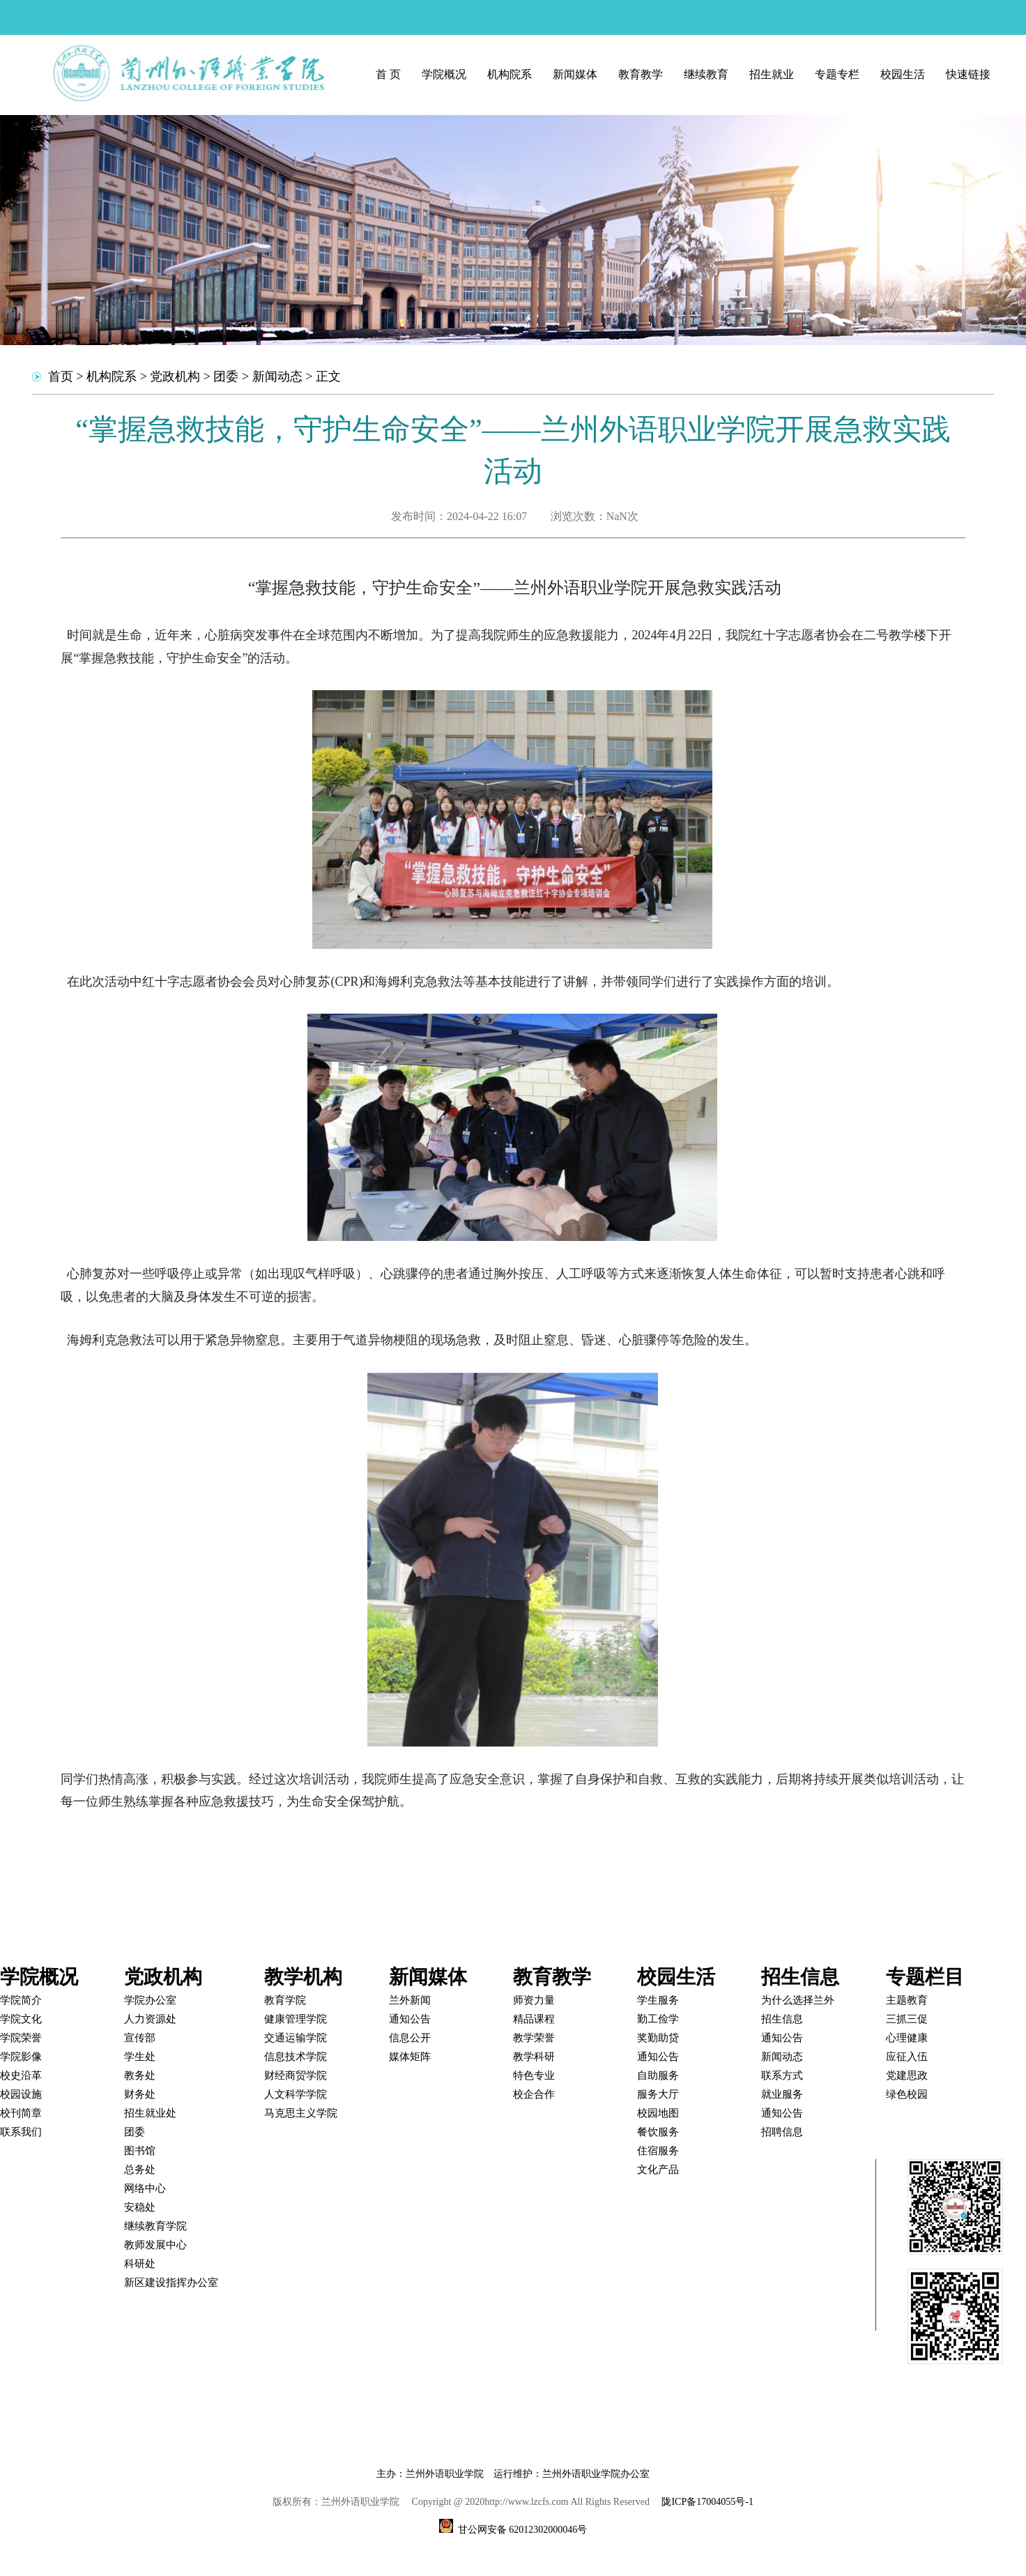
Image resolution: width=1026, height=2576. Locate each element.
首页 (60, 376)
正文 (328, 376)
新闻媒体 (575, 74)
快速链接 (968, 74)
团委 (225, 376)
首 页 (388, 74)
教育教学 (640, 74)
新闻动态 (277, 376)
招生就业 (771, 74)
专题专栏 (837, 74)
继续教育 (706, 74)
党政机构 (175, 376)
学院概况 (444, 74)
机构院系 (509, 74)
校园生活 (902, 74)
